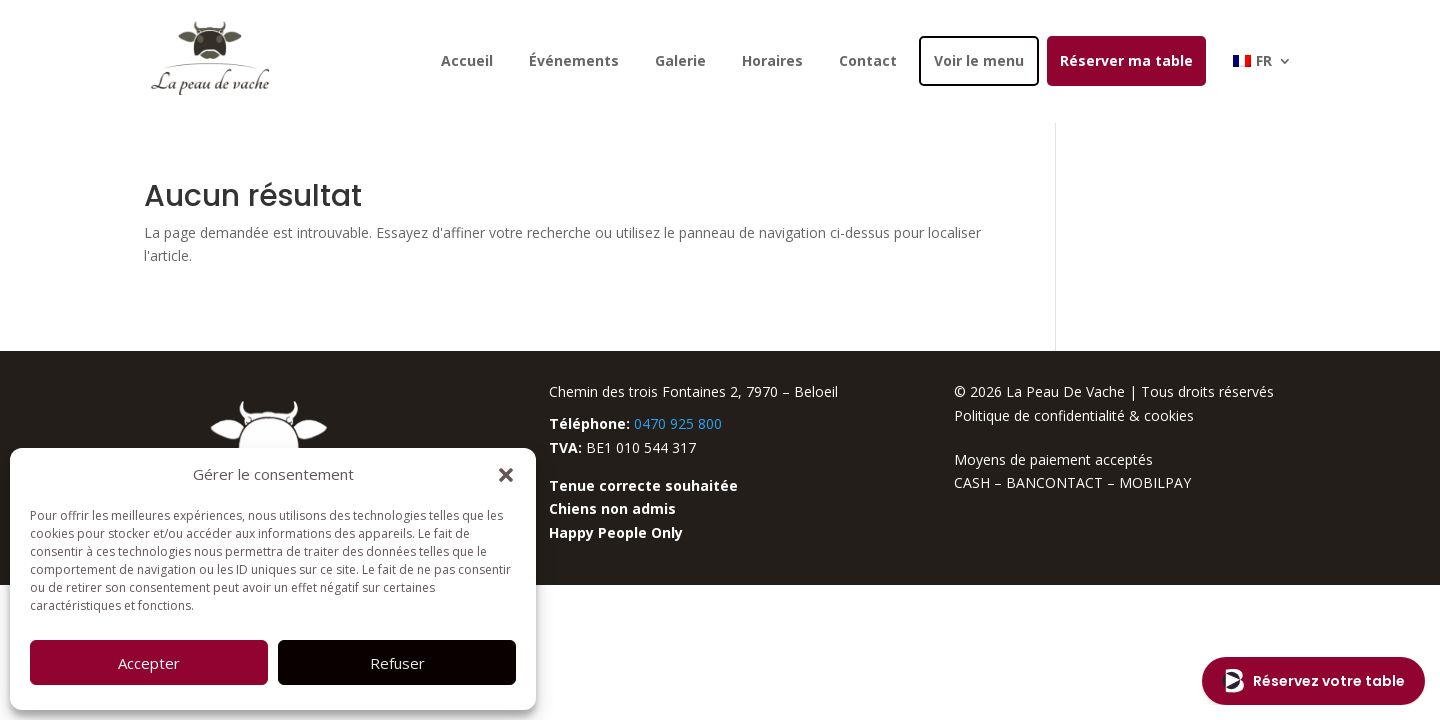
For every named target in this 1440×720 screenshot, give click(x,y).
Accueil (467, 60)
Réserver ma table (1126, 60)
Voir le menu (979, 60)
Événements (574, 60)
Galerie (680, 60)
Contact (868, 60)
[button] (506, 475)
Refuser (397, 663)
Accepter (149, 663)
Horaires (772, 60)
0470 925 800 (678, 423)
